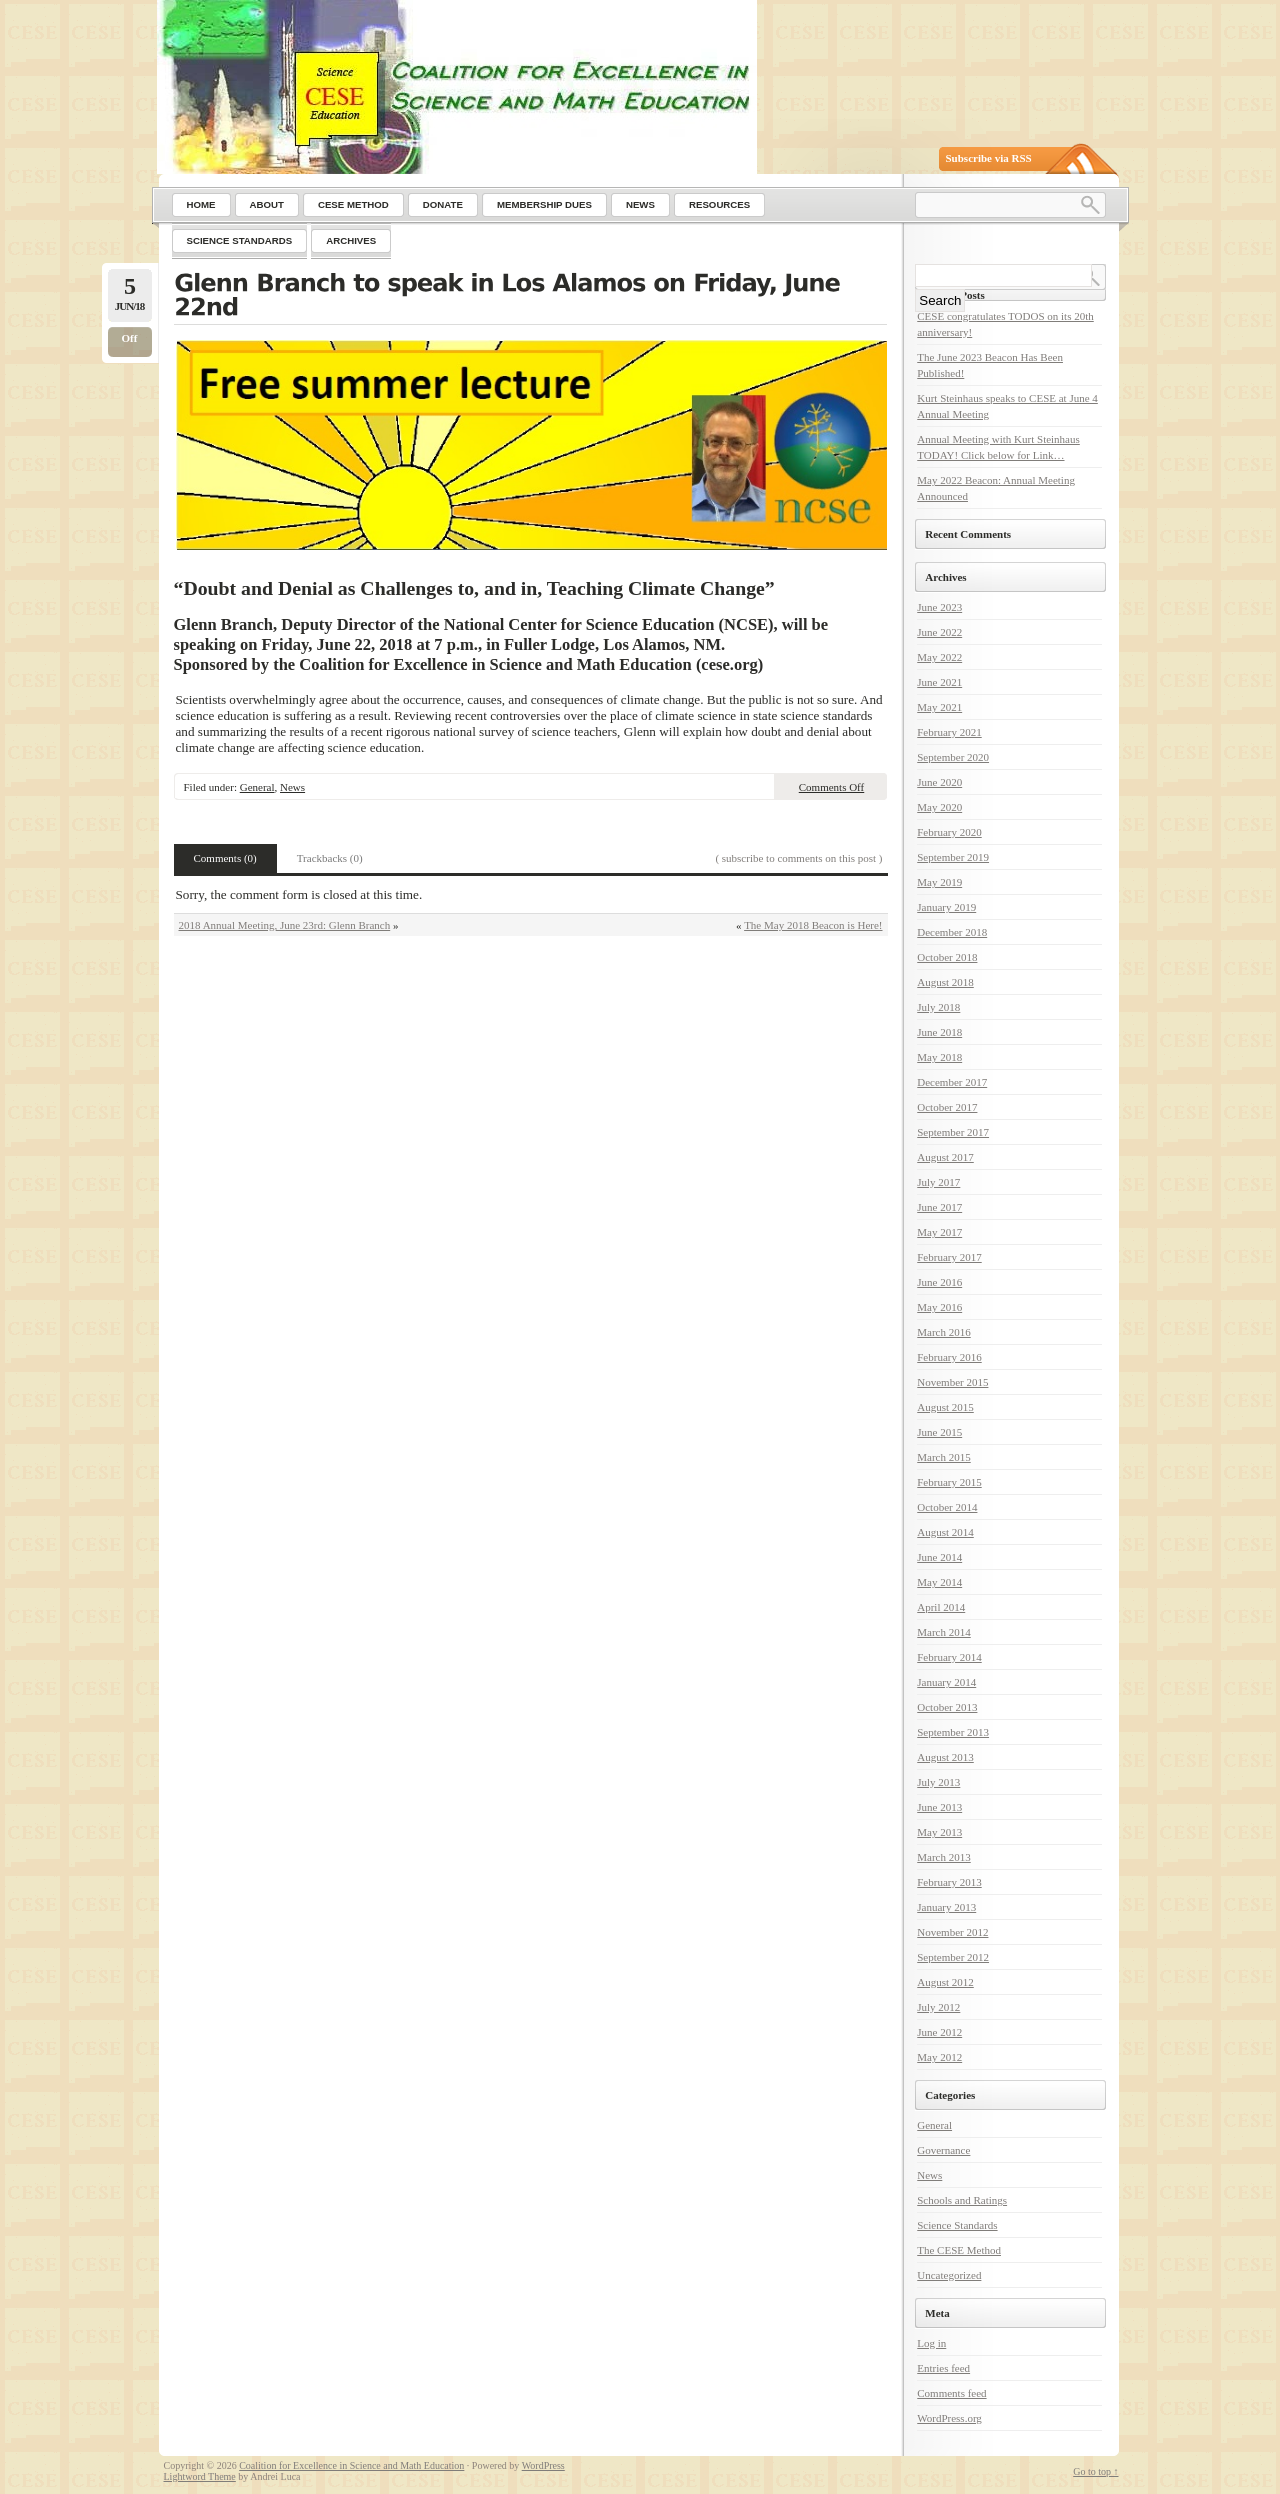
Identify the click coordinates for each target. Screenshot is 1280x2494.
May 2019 (939, 882)
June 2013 (939, 1807)
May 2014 (939, 1582)
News (292, 787)
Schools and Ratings (962, 2200)
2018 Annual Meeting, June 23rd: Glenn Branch (285, 925)
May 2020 (939, 807)
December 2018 (952, 932)
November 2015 (952, 1382)
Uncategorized (949, 2275)
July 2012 (938, 2007)
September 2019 (953, 857)
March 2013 (943, 1857)
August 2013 (945, 1757)
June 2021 (939, 682)
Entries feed (943, 2368)
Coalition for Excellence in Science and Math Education (351, 2465)
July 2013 (938, 1782)
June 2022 (939, 632)
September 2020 (953, 757)
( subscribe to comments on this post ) (798, 858)
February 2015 (949, 1482)
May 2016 (939, 1307)
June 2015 (939, 1432)
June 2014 (939, 1557)
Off (130, 338)
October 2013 (947, 1707)
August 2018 (945, 982)
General (257, 787)
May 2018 (939, 1057)
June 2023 (939, 607)
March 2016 (943, 1332)
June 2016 (939, 1282)
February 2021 (949, 732)
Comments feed (951, 2393)
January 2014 (946, 1682)
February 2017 (949, 1257)
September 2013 (953, 1732)
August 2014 (945, 1532)
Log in (931, 2343)
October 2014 (947, 1507)
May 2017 (939, 1232)
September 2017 (953, 1132)
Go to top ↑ (1095, 2471)
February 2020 (949, 832)
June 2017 (939, 1207)
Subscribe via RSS (989, 158)
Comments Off (832, 787)
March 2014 (943, 1632)
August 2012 (945, 1982)
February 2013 (949, 1882)
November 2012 (952, 1932)
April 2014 (941, 1607)
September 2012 (953, 1957)
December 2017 (952, 1082)
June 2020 (939, 782)
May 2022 (939, 657)
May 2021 (939, 707)
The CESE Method (959, 2250)
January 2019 (946, 907)
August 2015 (945, 1407)
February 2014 (949, 1657)
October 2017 (947, 1107)
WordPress (543, 2465)
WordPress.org (949, 2418)
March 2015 (943, 1457)
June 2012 (939, 2032)
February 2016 (949, 1357)
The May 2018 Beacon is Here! (813, 925)
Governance (943, 2150)
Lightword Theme (200, 2476)
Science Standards (957, 2225)
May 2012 (939, 2057)
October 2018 (947, 957)
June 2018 (939, 1032)
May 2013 (939, 1832)
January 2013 (946, 1907)
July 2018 (938, 1007)
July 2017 (938, 1182)
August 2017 (945, 1157)
